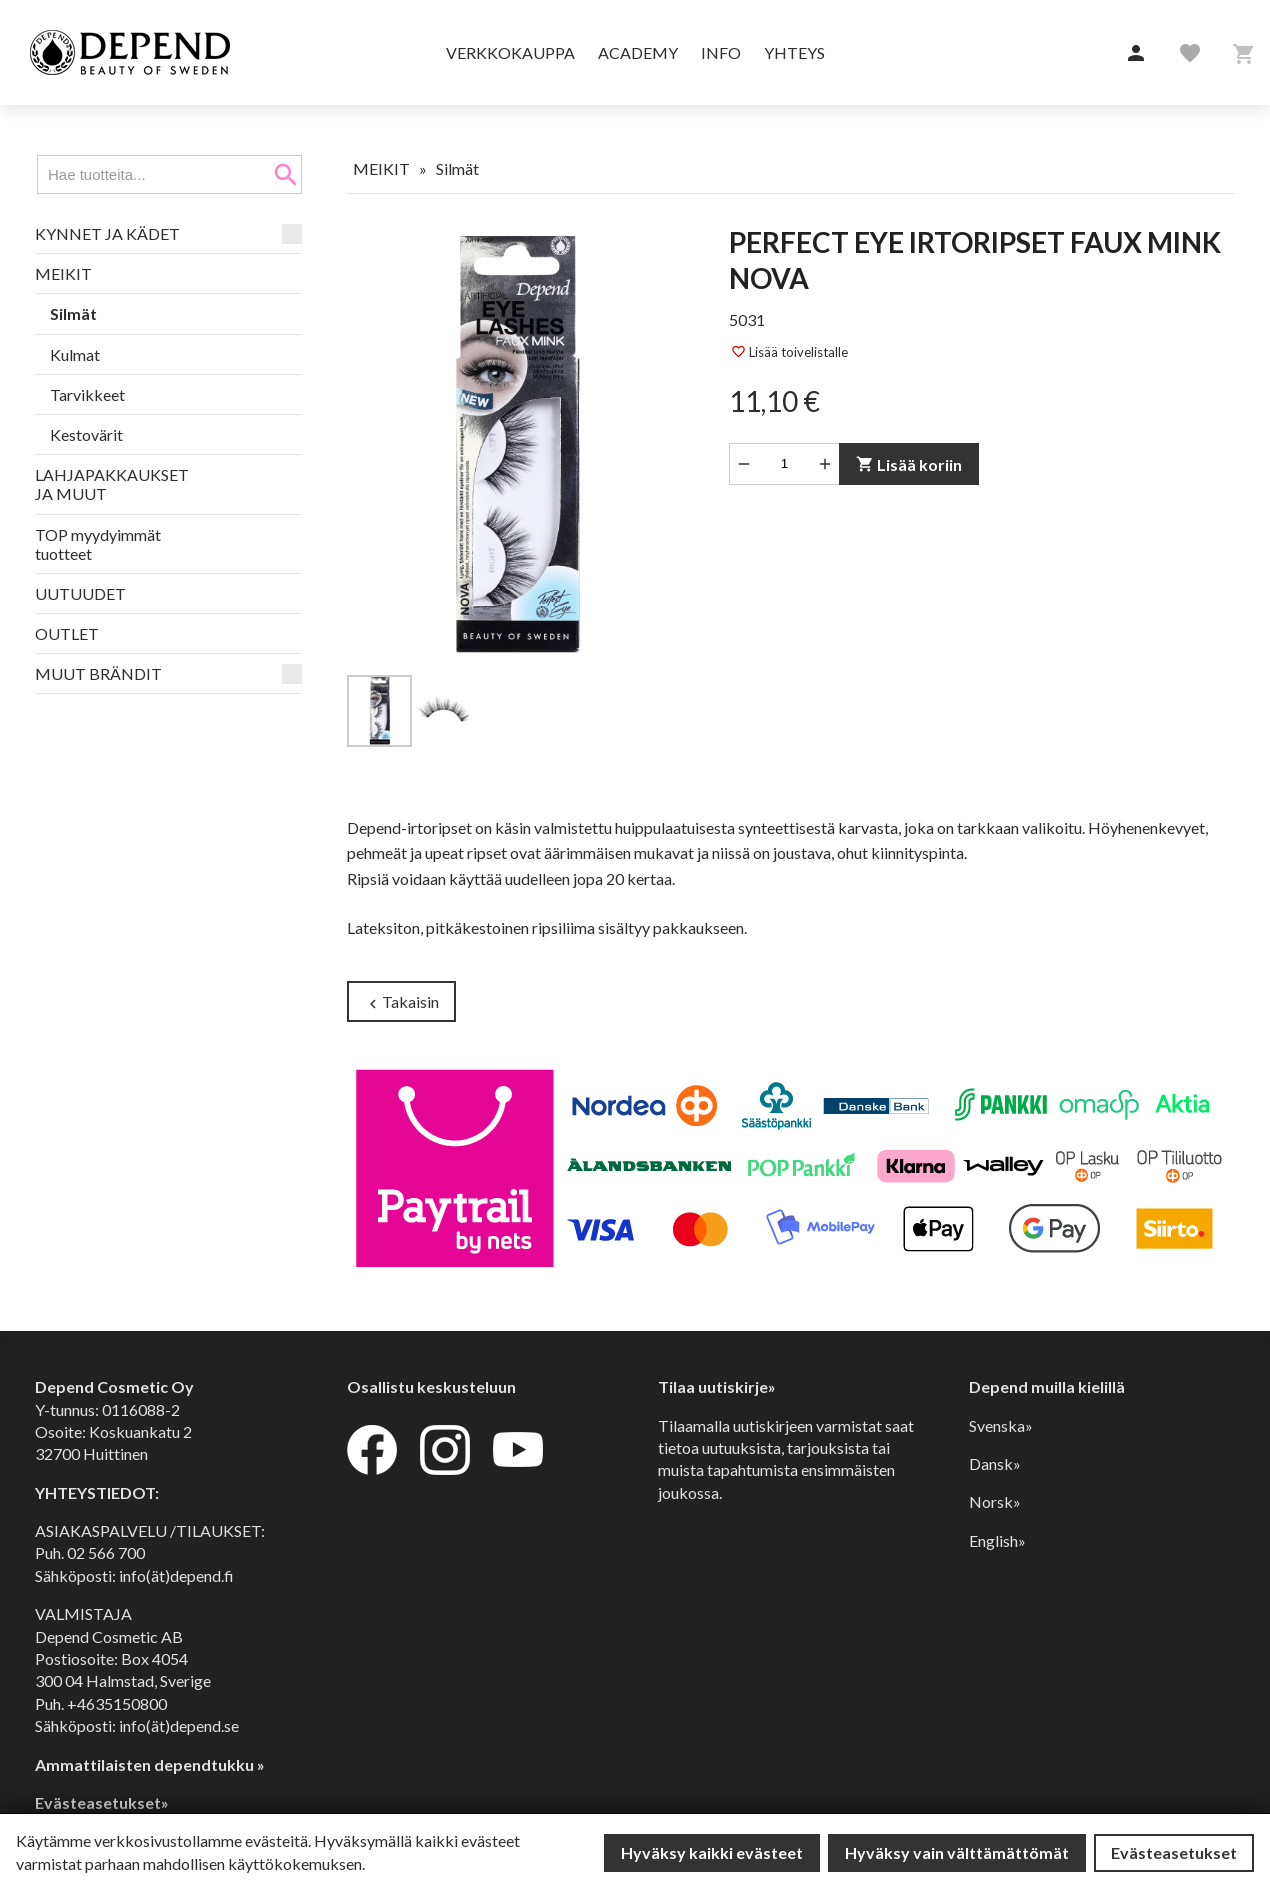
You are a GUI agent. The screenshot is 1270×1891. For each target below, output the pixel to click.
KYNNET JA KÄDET (107, 233)
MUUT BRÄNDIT (98, 673)
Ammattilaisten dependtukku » (150, 1764)
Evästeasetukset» (102, 1802)
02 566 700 (106, 1552)
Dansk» (995, 1463)
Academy (638, 52)
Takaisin (401, 1002)
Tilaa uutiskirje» (717, 1386)
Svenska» (1001, 1425)
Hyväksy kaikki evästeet (712, 1852)
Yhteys (794, 52)
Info (721, 52)
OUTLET (67, 633)
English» (997, 1540)
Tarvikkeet (87, 394)
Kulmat (75, 354)
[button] (1136, 54)
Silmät (73, 313)
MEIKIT (63, 273)
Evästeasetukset (1174, 1852)
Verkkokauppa (510, 52)
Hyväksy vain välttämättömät (957, 1852)
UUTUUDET (80, 593)
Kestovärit (86, 434)
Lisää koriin (909, 464)
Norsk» (995, 1501)
